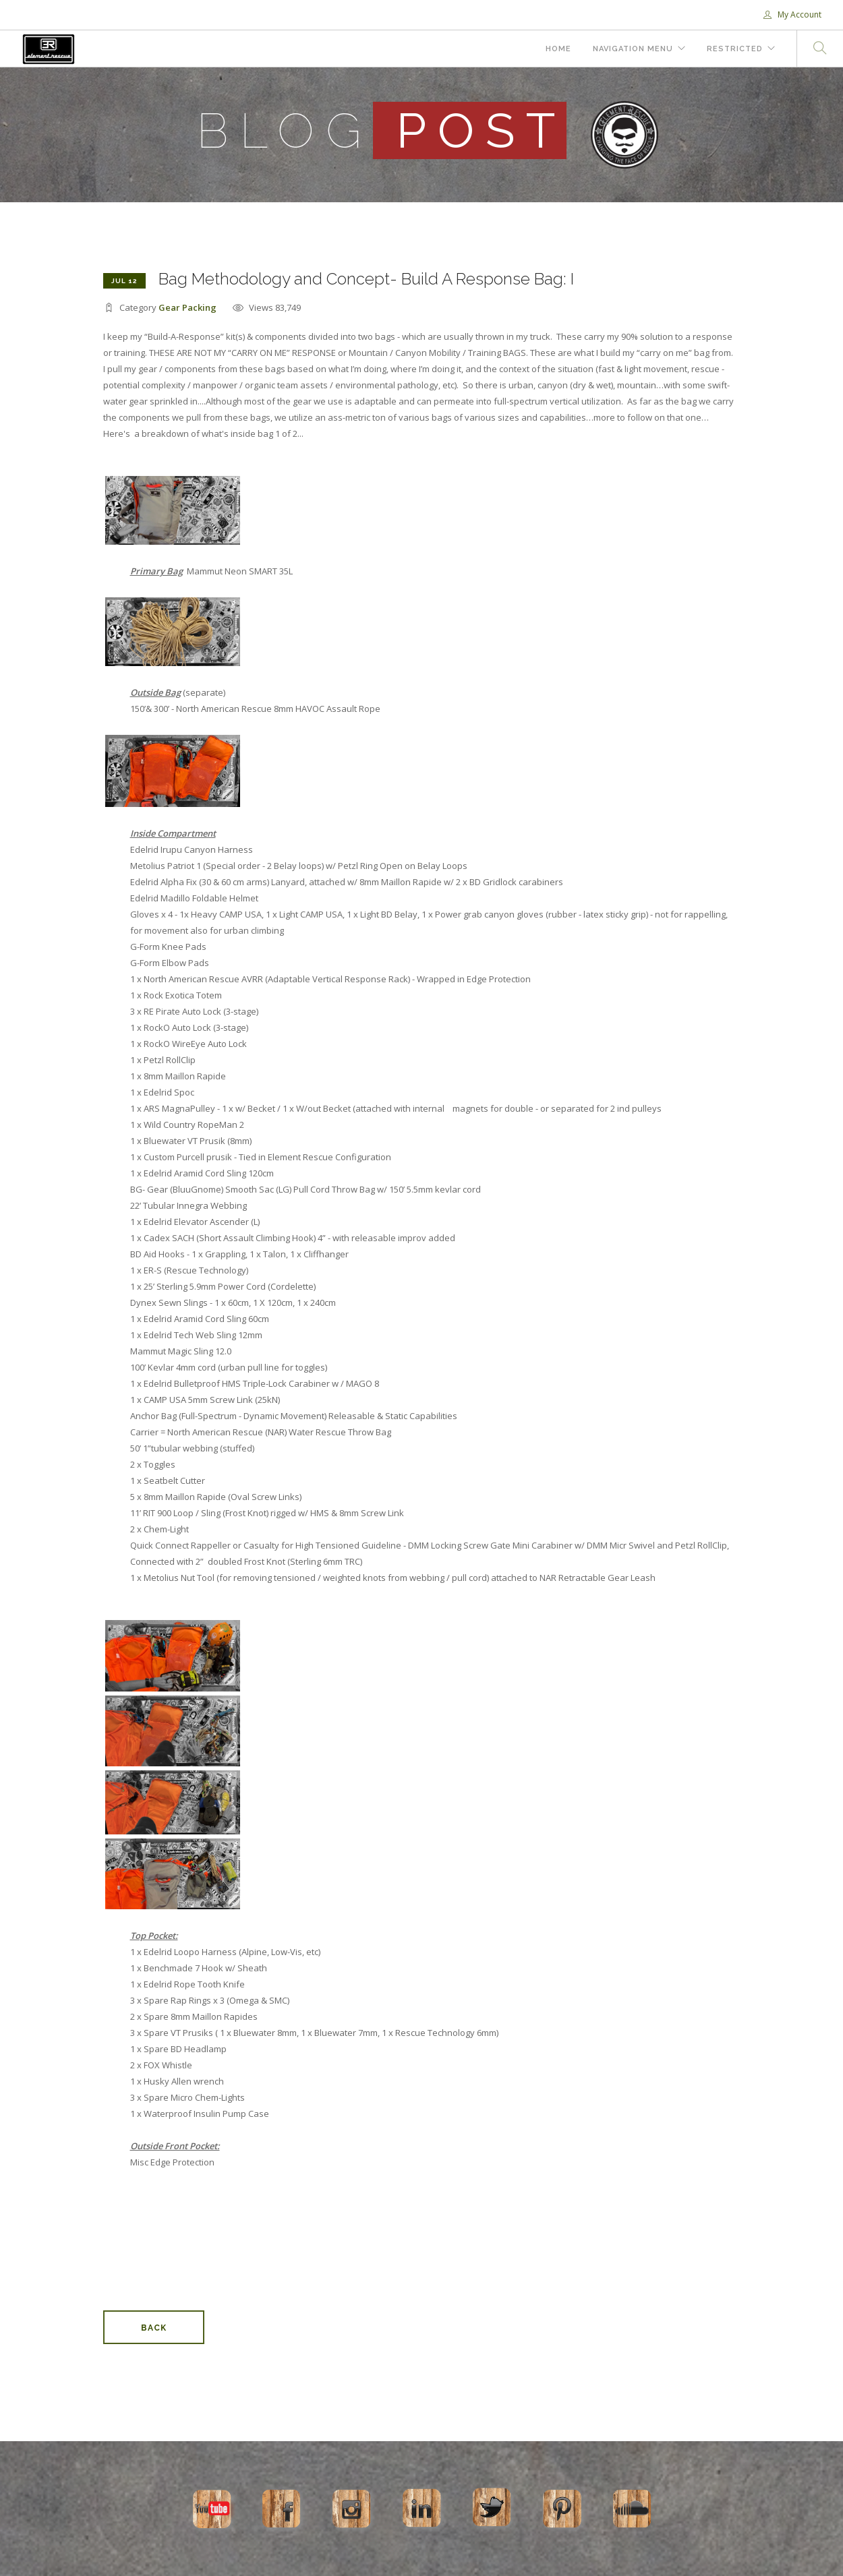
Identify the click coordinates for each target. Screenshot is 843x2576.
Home (558, 48)
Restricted (735, 48)
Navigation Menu (633, 48)
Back (154, 2328)
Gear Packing (187, 307)
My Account (792, 14)
